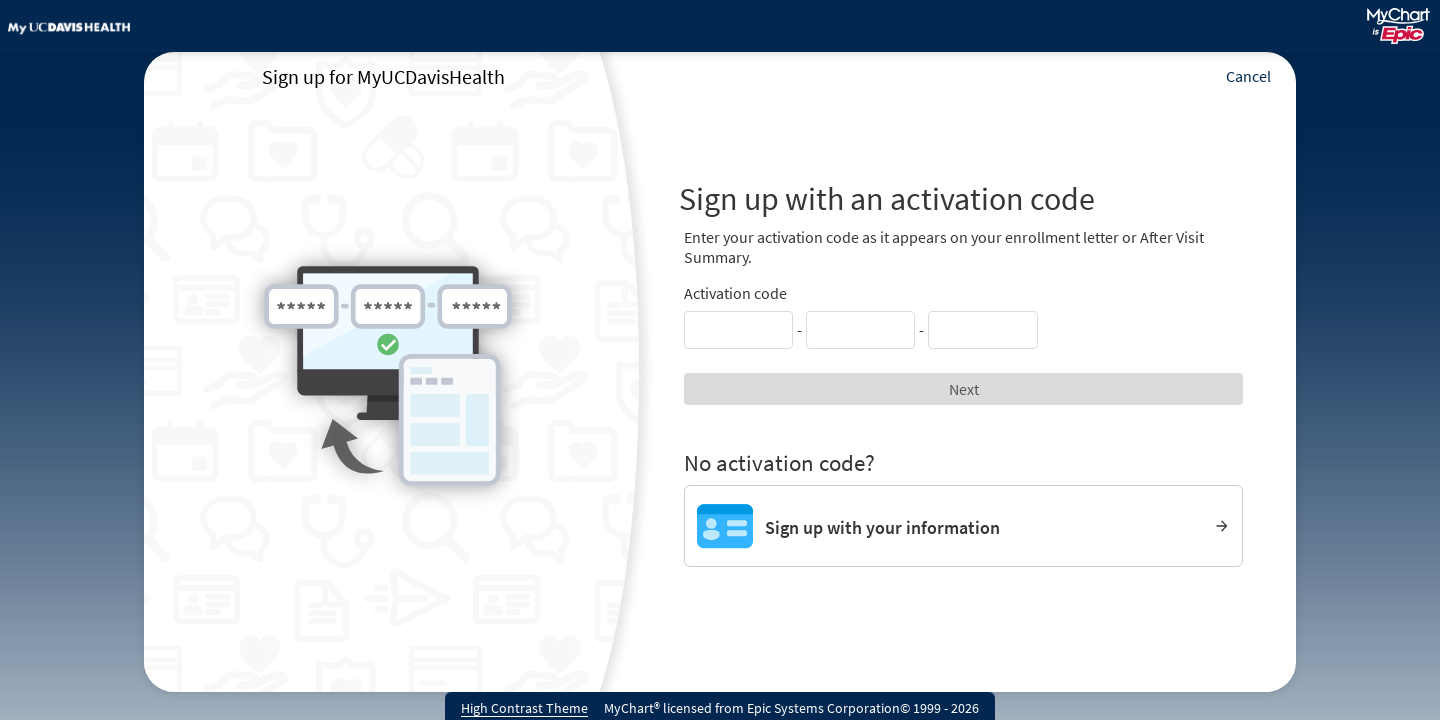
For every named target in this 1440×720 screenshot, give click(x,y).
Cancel (1248, 76)
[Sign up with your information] (963, 526)
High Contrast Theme (524, 708)
